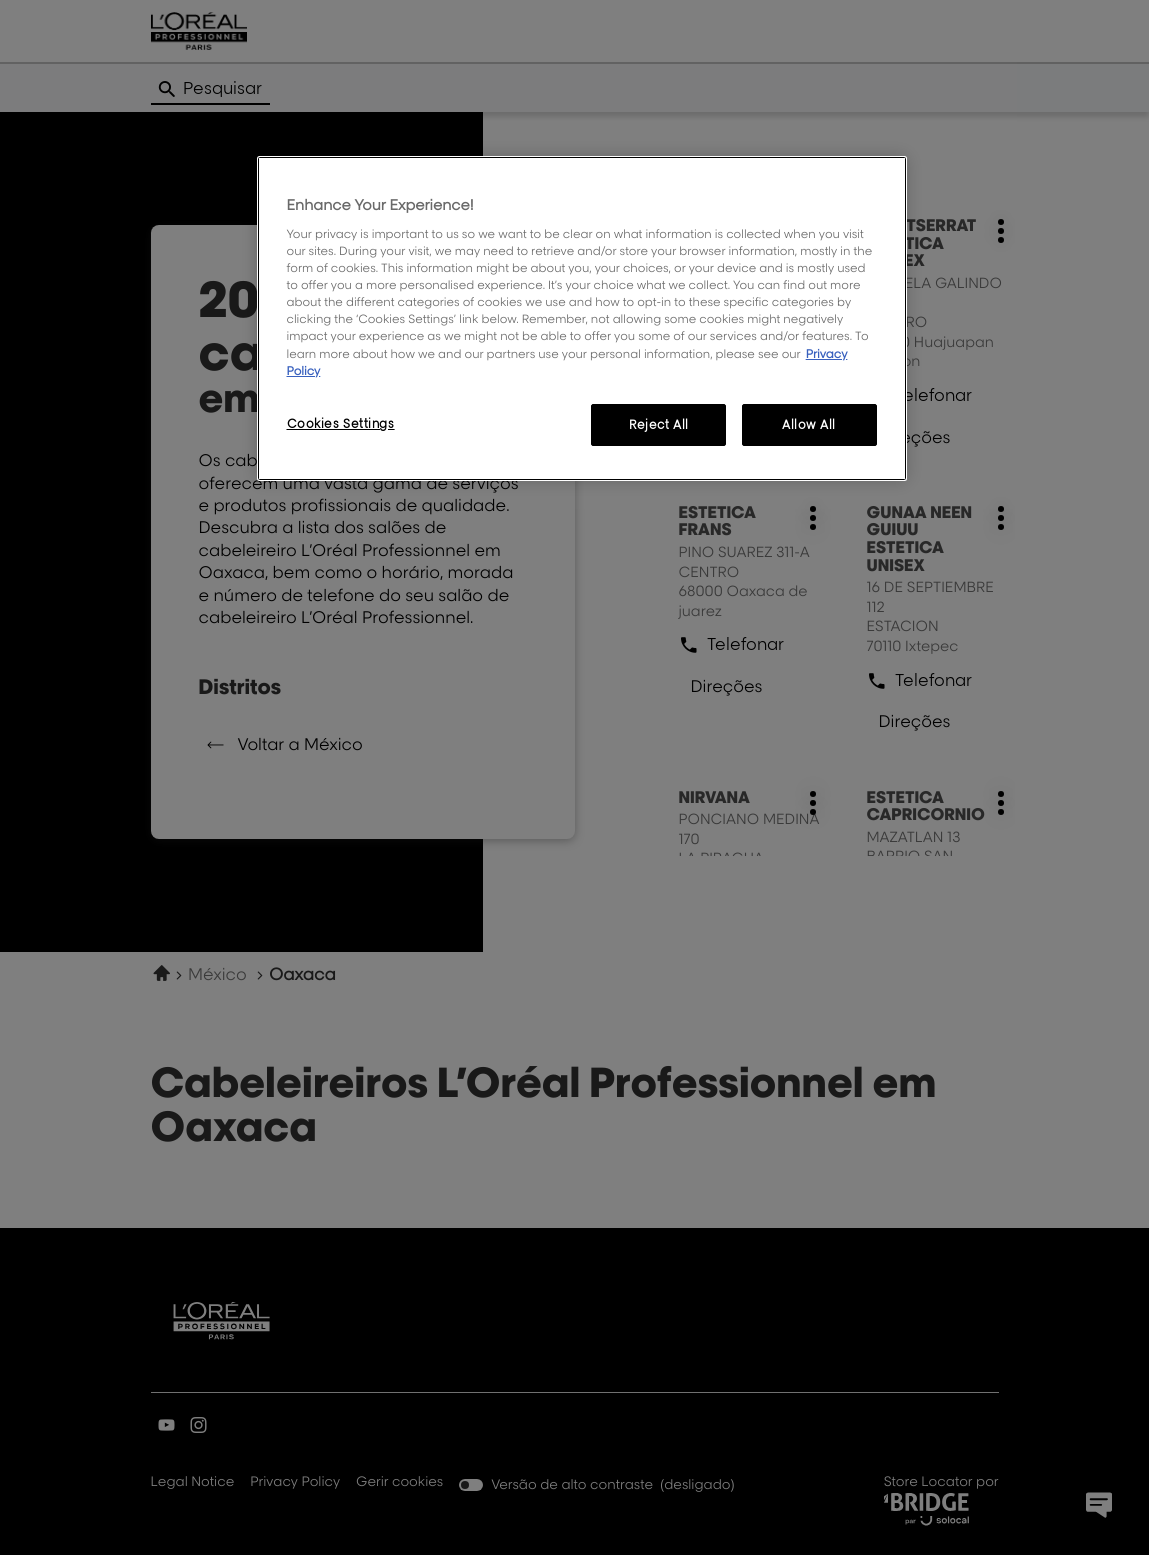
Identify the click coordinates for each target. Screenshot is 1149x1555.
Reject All (659, 424)
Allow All (809, 424)
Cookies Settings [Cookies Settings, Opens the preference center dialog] (341, 423)
